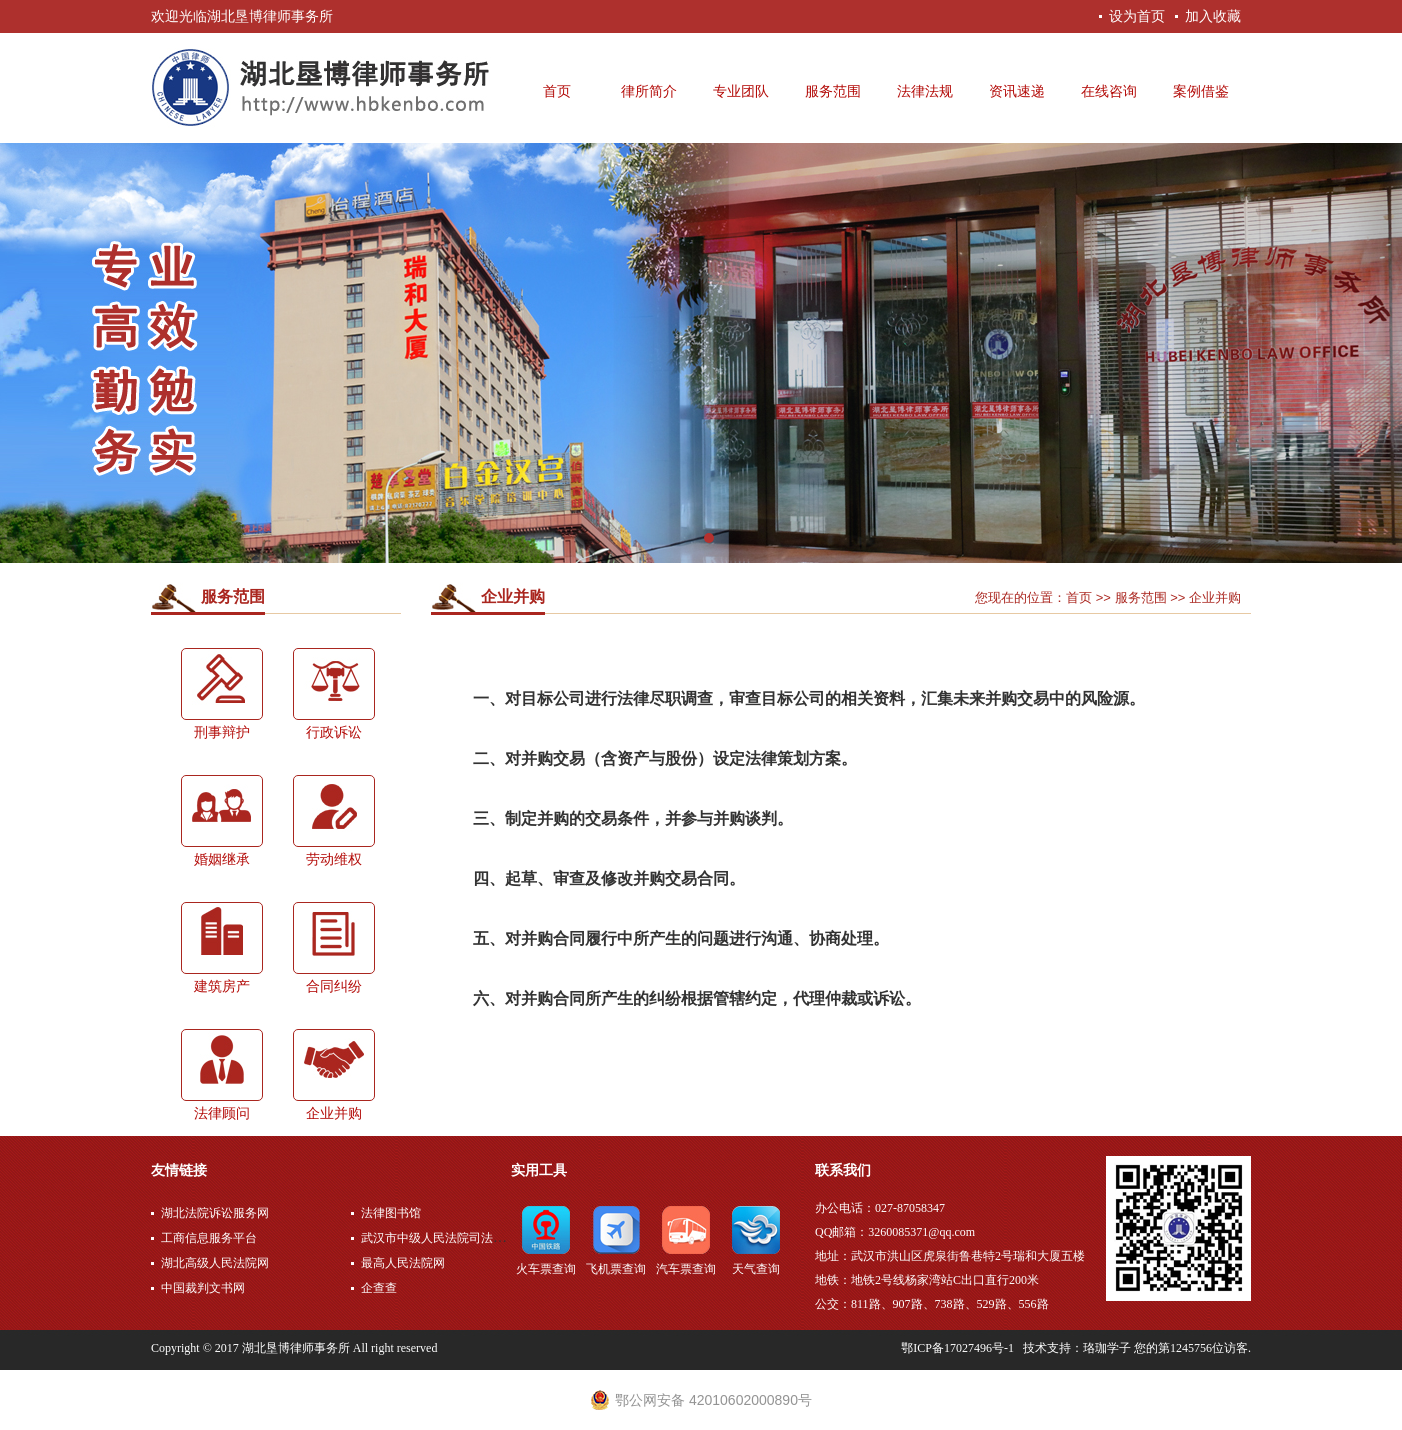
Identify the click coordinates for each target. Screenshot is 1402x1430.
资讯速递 (1017, 91)
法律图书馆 (391, 1213)
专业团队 (741, 91)
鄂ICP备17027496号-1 (957, 1348)
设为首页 (1137, 16)
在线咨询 (1109, 91)
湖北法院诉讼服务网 (215, 1213)
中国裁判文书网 (203, 1288)
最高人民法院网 (403, 1263)
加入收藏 (1213, 16)
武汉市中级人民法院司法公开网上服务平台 (475, 1238)
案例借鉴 (1201, 91)
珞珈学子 (1107, 1348)
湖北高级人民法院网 (215, 1263)
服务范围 (833, 91)
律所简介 (649, 91)
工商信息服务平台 (209, 1238)
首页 (557, 91)
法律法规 (925, 91)
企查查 (379, 1288)
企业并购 (513, 596)
